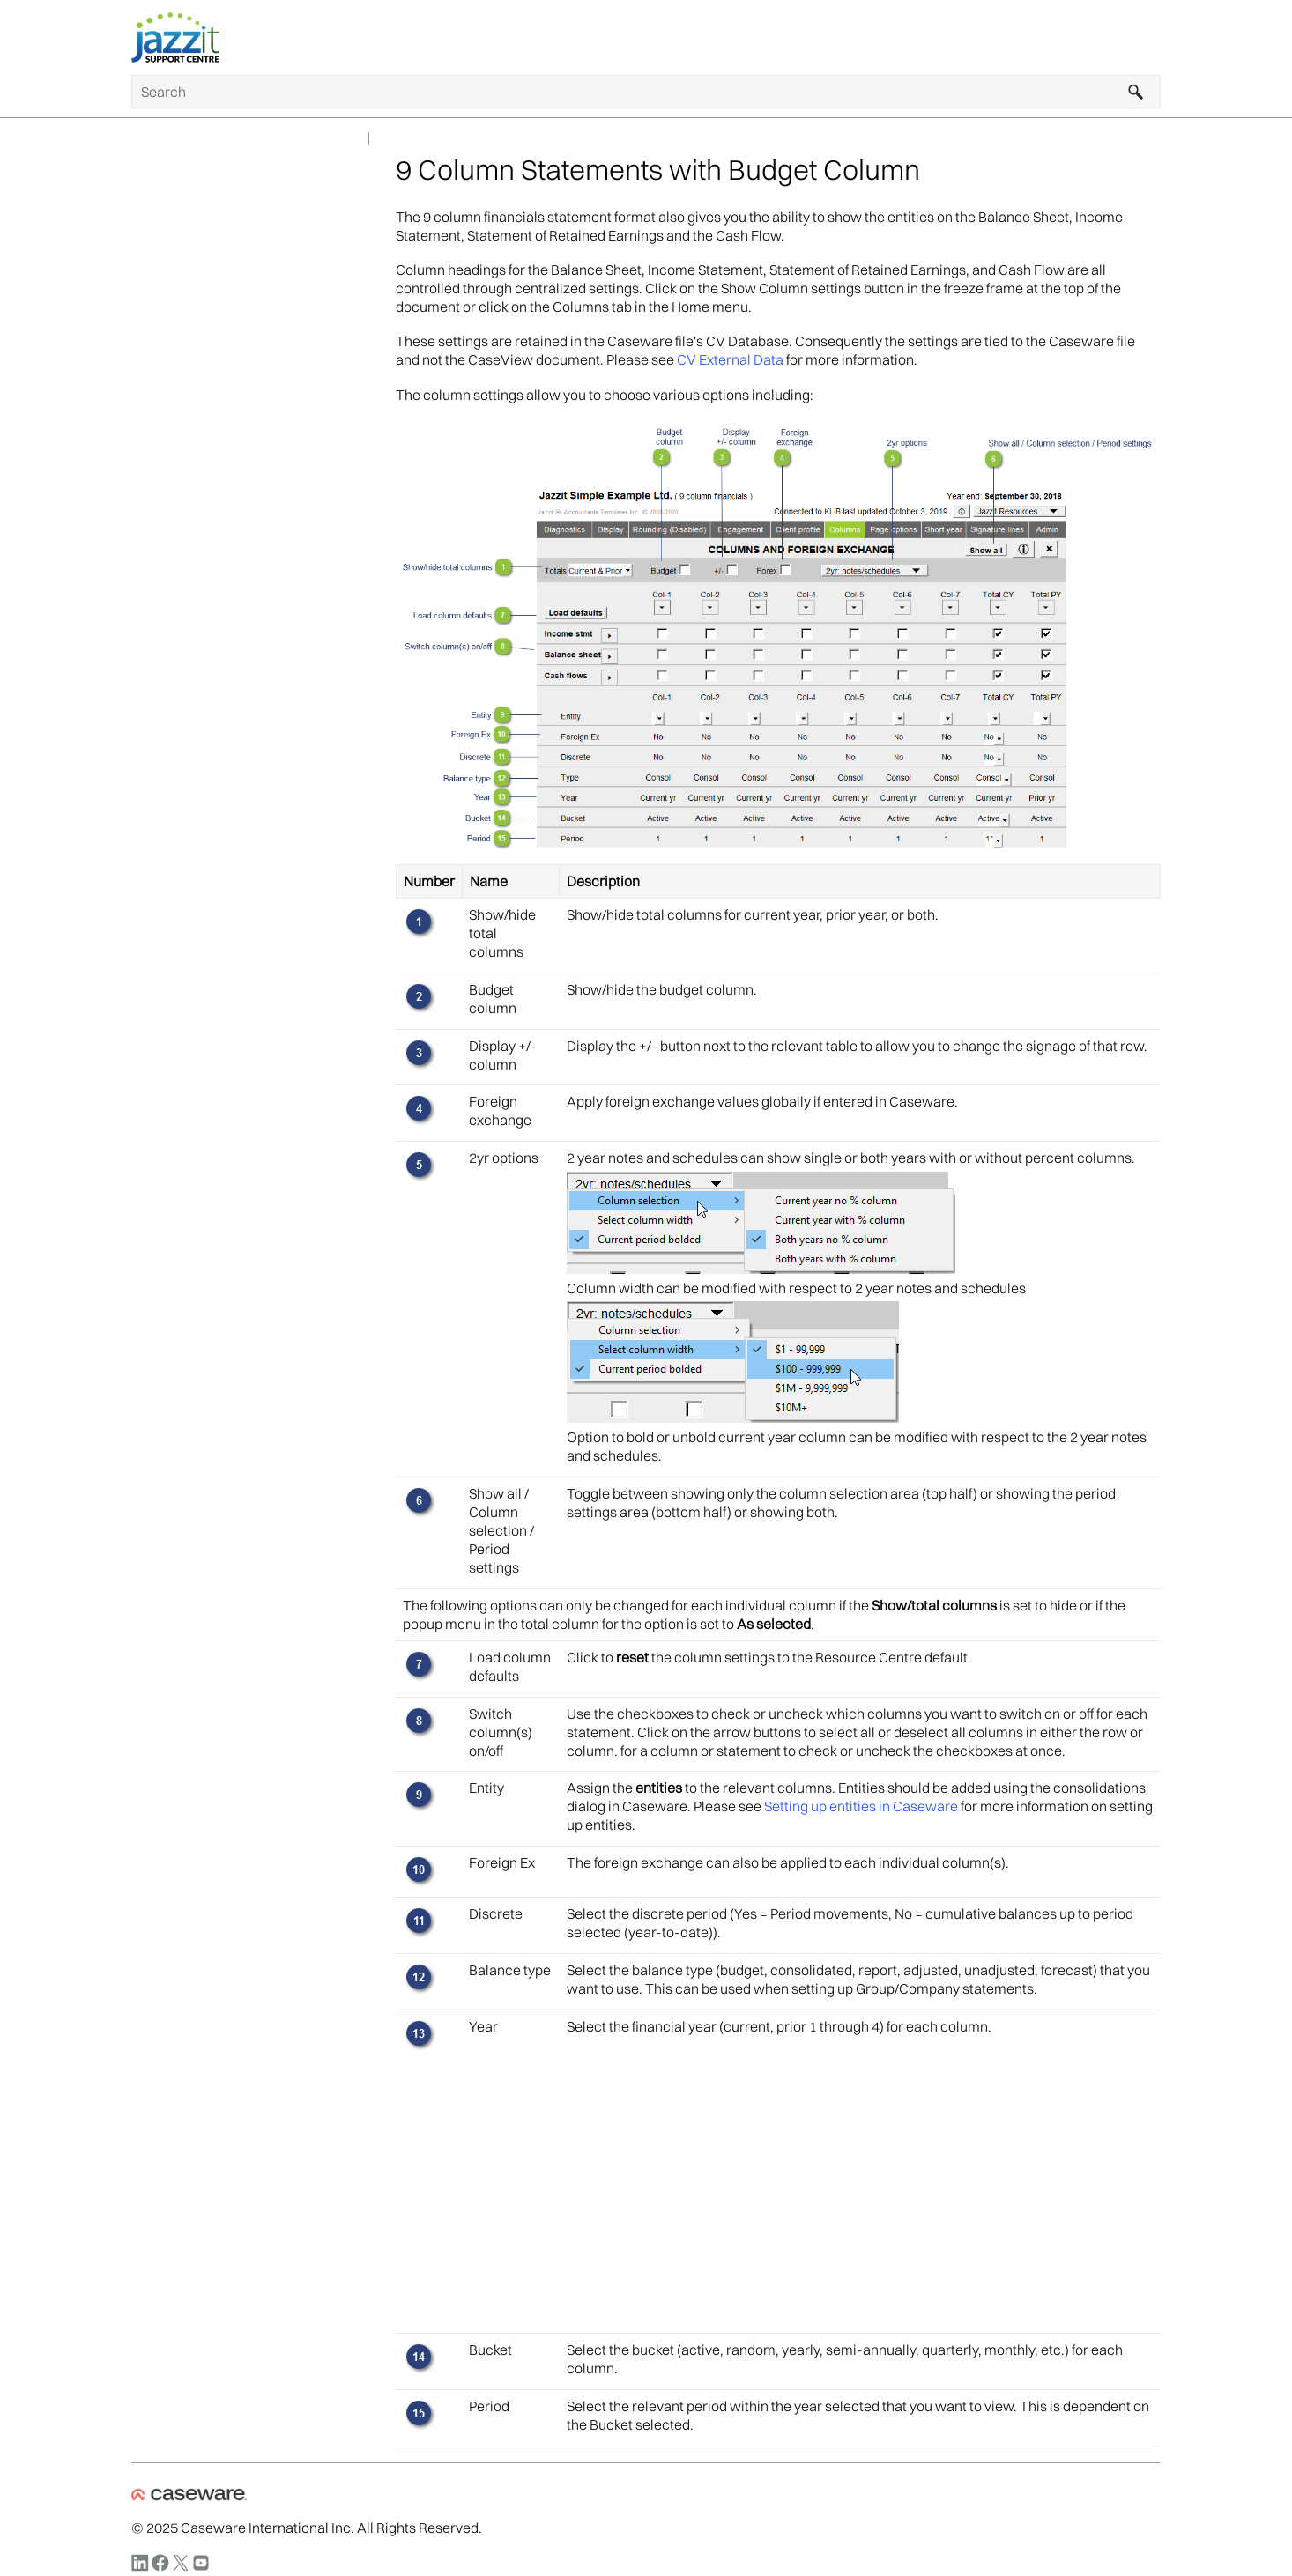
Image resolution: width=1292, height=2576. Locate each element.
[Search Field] (646, 91)
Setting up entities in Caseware (861, 1806)
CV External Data (730, 359)
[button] (1136, 91)
